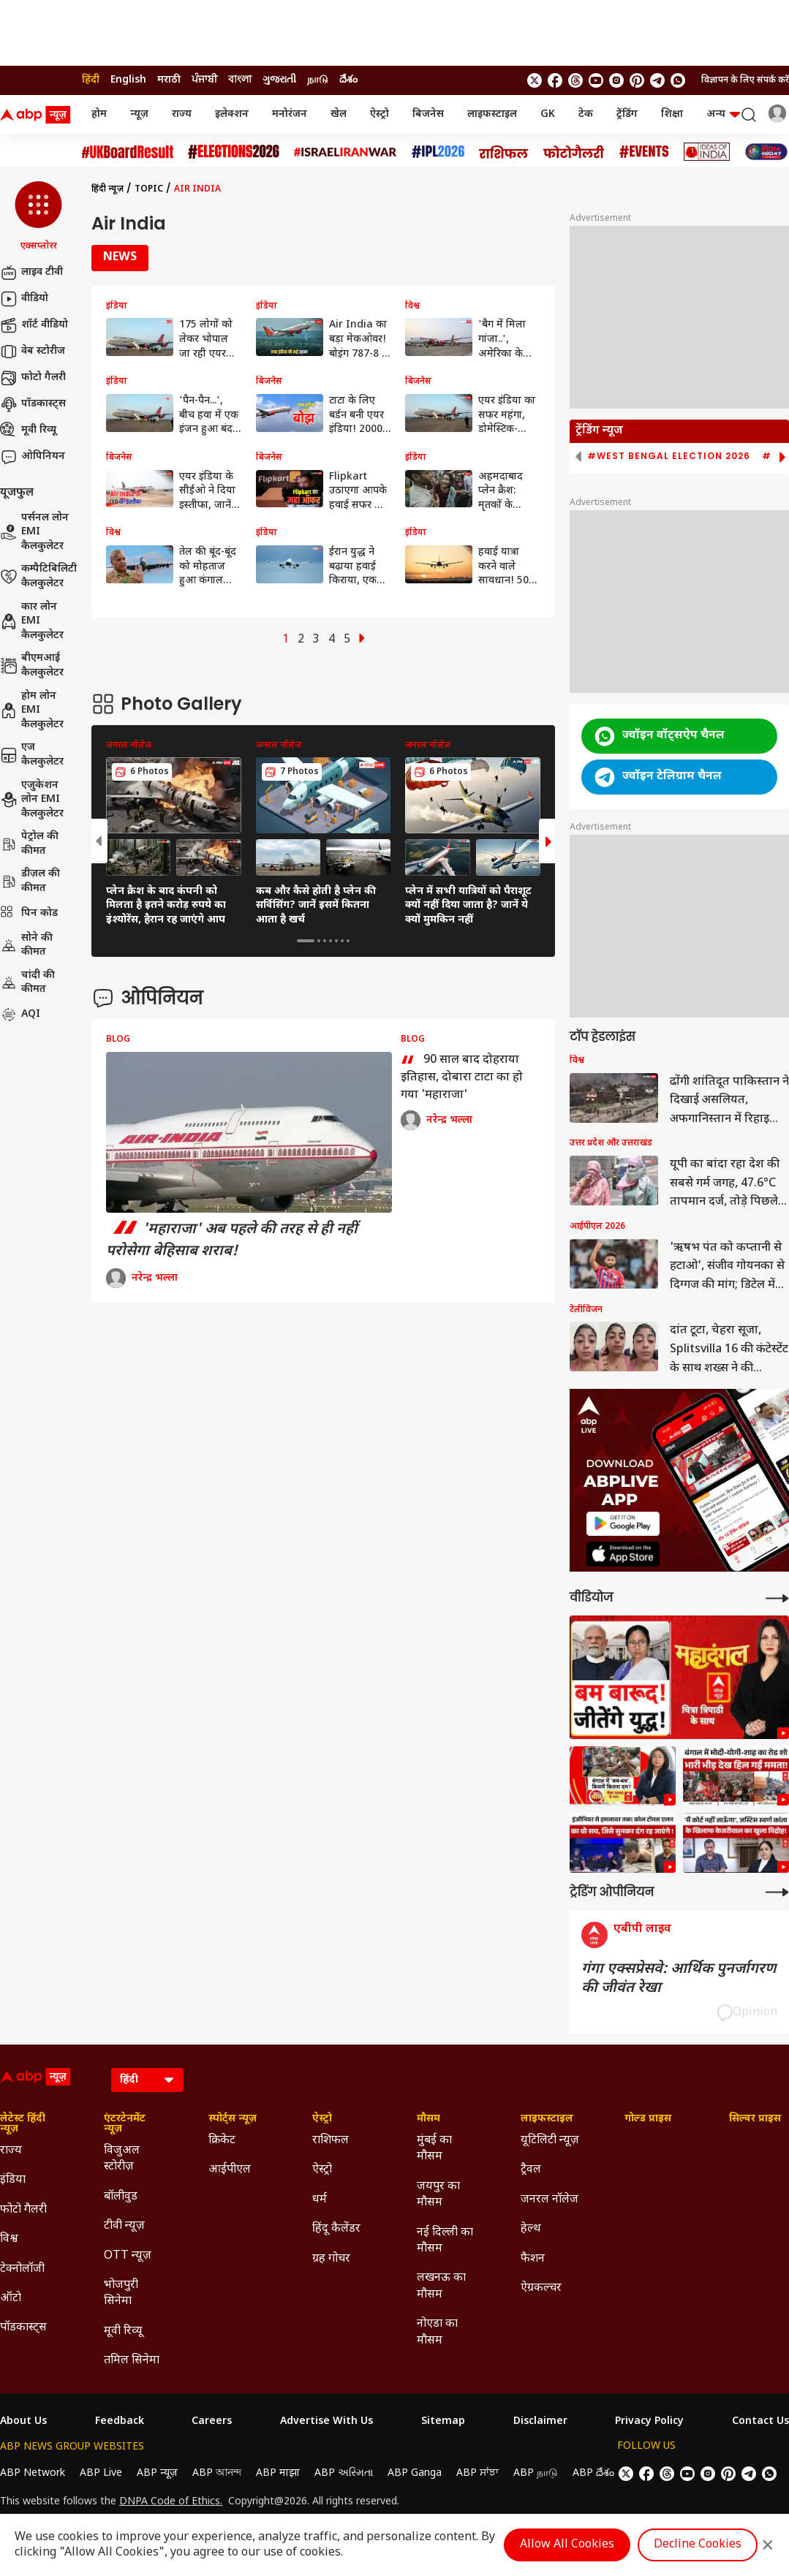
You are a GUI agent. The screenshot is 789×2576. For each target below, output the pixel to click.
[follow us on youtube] (596, 80)
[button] (38, 217)
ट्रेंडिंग (627, 114)
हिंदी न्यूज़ (107, 189)
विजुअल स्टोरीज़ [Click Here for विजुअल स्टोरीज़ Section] (122, 2159)
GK (547, 114)
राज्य (182, 114)
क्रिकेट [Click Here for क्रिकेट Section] (221, 2140)
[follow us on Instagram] (616, 80)
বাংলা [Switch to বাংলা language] (240, 80)
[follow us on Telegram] (657, 80)
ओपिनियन (32, 457)
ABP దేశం (593, 2473)
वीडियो (24, 299)
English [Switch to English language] (128, 80)
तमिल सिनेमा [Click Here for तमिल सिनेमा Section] (131, 2360)
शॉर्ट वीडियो (34, 325)
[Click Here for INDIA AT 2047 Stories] (766, 152)
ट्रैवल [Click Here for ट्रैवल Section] (531, 2170)
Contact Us (760, 2422)
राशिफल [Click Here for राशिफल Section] (330, 2140)
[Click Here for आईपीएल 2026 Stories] (438, 151)
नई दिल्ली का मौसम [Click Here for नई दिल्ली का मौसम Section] (445, 2241)
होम (99, 114)
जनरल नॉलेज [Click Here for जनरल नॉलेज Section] (549, 2200)
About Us (23, 2422)
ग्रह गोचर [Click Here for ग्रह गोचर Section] (331, 2259)
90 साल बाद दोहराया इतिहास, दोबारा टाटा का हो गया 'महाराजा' (462, 1077)
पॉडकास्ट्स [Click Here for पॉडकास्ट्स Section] (23, 2328)
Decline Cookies (697, 2545)
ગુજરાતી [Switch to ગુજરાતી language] (279, 80)
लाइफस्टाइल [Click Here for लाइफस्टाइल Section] (547, 2119)
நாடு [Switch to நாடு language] (317, 80)
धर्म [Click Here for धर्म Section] (319, 2200)
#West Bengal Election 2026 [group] (668, 456)
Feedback (119, 2422)
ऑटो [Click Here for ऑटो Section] (10, 2298)
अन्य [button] (723, 114)
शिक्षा (672, 114)
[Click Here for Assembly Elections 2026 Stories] (233, 152)
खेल (339, 114)
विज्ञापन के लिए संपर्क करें (745, 80)
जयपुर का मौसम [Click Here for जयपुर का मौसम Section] (438, 2195)
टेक (585, 114)
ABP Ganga (415, 2473)
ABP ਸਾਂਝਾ (477, 2473)
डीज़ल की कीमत (30, 881)
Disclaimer (540, 2422)
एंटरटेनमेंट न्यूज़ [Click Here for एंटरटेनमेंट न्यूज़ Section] (125, 2124)
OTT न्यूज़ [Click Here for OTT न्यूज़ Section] (127, 2256)
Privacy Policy (649, 2422)
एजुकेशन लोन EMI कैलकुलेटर (32, 800)
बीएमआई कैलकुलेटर (32, 665)
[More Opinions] (777, 1892)
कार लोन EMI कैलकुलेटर (32, 621)
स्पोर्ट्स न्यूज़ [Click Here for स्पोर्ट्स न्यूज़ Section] (232, 2119)
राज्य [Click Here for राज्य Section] (11, 2151)
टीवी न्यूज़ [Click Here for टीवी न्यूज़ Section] (124, 2226)
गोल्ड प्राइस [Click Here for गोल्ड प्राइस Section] (647, 2119)
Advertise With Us (326, 2422)
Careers (212, 2422)
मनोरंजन (289, 114)
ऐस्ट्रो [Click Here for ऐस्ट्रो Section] (322, 2119)
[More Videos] (777, 1598)
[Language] (147, 2080)
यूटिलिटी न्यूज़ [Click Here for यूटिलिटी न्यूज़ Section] (550, 2140)
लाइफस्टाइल (492, 114)
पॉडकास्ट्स (33, 404)
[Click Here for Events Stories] (644, 151)
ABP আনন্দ (216, 2473)
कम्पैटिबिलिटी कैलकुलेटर (38, 576)
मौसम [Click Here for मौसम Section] (428, 2119)
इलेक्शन (232, 114)
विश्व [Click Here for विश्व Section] (9, 2239)
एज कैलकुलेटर (32, 754)
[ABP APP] (623, 1524)
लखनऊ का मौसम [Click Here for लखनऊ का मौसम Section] (441, 2286)
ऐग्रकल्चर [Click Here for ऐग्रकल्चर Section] (541, 2288)
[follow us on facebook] (555, 80)
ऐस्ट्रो (379, 114)
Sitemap (443, 2422)
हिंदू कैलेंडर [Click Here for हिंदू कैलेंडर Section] (336, 2229)
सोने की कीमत (26, 945)
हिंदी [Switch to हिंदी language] (90, 80)
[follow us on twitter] (534, 80)
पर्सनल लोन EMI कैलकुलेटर (34, 532)
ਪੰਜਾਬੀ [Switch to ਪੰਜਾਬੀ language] (204, 80)
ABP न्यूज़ (157, 2473)
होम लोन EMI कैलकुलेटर (32, 710)
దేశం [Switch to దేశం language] (348, 80)
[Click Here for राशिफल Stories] (504, 152)
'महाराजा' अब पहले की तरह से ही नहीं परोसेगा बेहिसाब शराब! (232, 1240)
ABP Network (32, 2473)
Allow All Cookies (567, 2545)
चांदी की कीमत (27, 983)
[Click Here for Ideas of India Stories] (707, 152)
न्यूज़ (139, 114)
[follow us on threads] (575, 80)
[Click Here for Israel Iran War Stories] (345, 152)
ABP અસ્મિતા (343, 2473)
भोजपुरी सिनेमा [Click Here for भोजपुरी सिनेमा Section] (121, 2293)
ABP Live (101, 2473)
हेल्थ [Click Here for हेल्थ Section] (531, 2229)
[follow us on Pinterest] (637, 80)
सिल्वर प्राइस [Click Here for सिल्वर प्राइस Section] (755, 2119)
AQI (20, 1014)
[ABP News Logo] (38, 115)
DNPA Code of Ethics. (170, 2502)
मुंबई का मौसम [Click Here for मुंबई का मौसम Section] (434, 2148)
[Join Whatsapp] (678, 80)
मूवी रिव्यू (28, 430)
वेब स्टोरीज (32, 351)
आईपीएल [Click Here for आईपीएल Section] (229, 2170)
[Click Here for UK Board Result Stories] (127, 152)
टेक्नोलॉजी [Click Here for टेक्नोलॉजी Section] (22, 2269)
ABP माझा (278, 2473)
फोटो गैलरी (33, 378)
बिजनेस (428, 114)
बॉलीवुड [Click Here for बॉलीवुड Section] (120, 2197)
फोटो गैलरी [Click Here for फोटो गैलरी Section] (23, 2210)
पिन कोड (29, 914)
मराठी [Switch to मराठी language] (169, 80)
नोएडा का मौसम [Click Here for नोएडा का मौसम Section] (437, 2332)
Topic (149, 189)
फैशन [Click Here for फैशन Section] (533, 2259)
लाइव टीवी (31, 272)
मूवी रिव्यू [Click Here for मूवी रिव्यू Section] (123, 2331)
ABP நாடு (535, 2473)
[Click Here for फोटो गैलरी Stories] (574, 152)
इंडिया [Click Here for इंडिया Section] (13, 2180)
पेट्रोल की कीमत (29, 844)
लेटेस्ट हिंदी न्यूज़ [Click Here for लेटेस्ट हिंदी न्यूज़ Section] (22, 2124)
